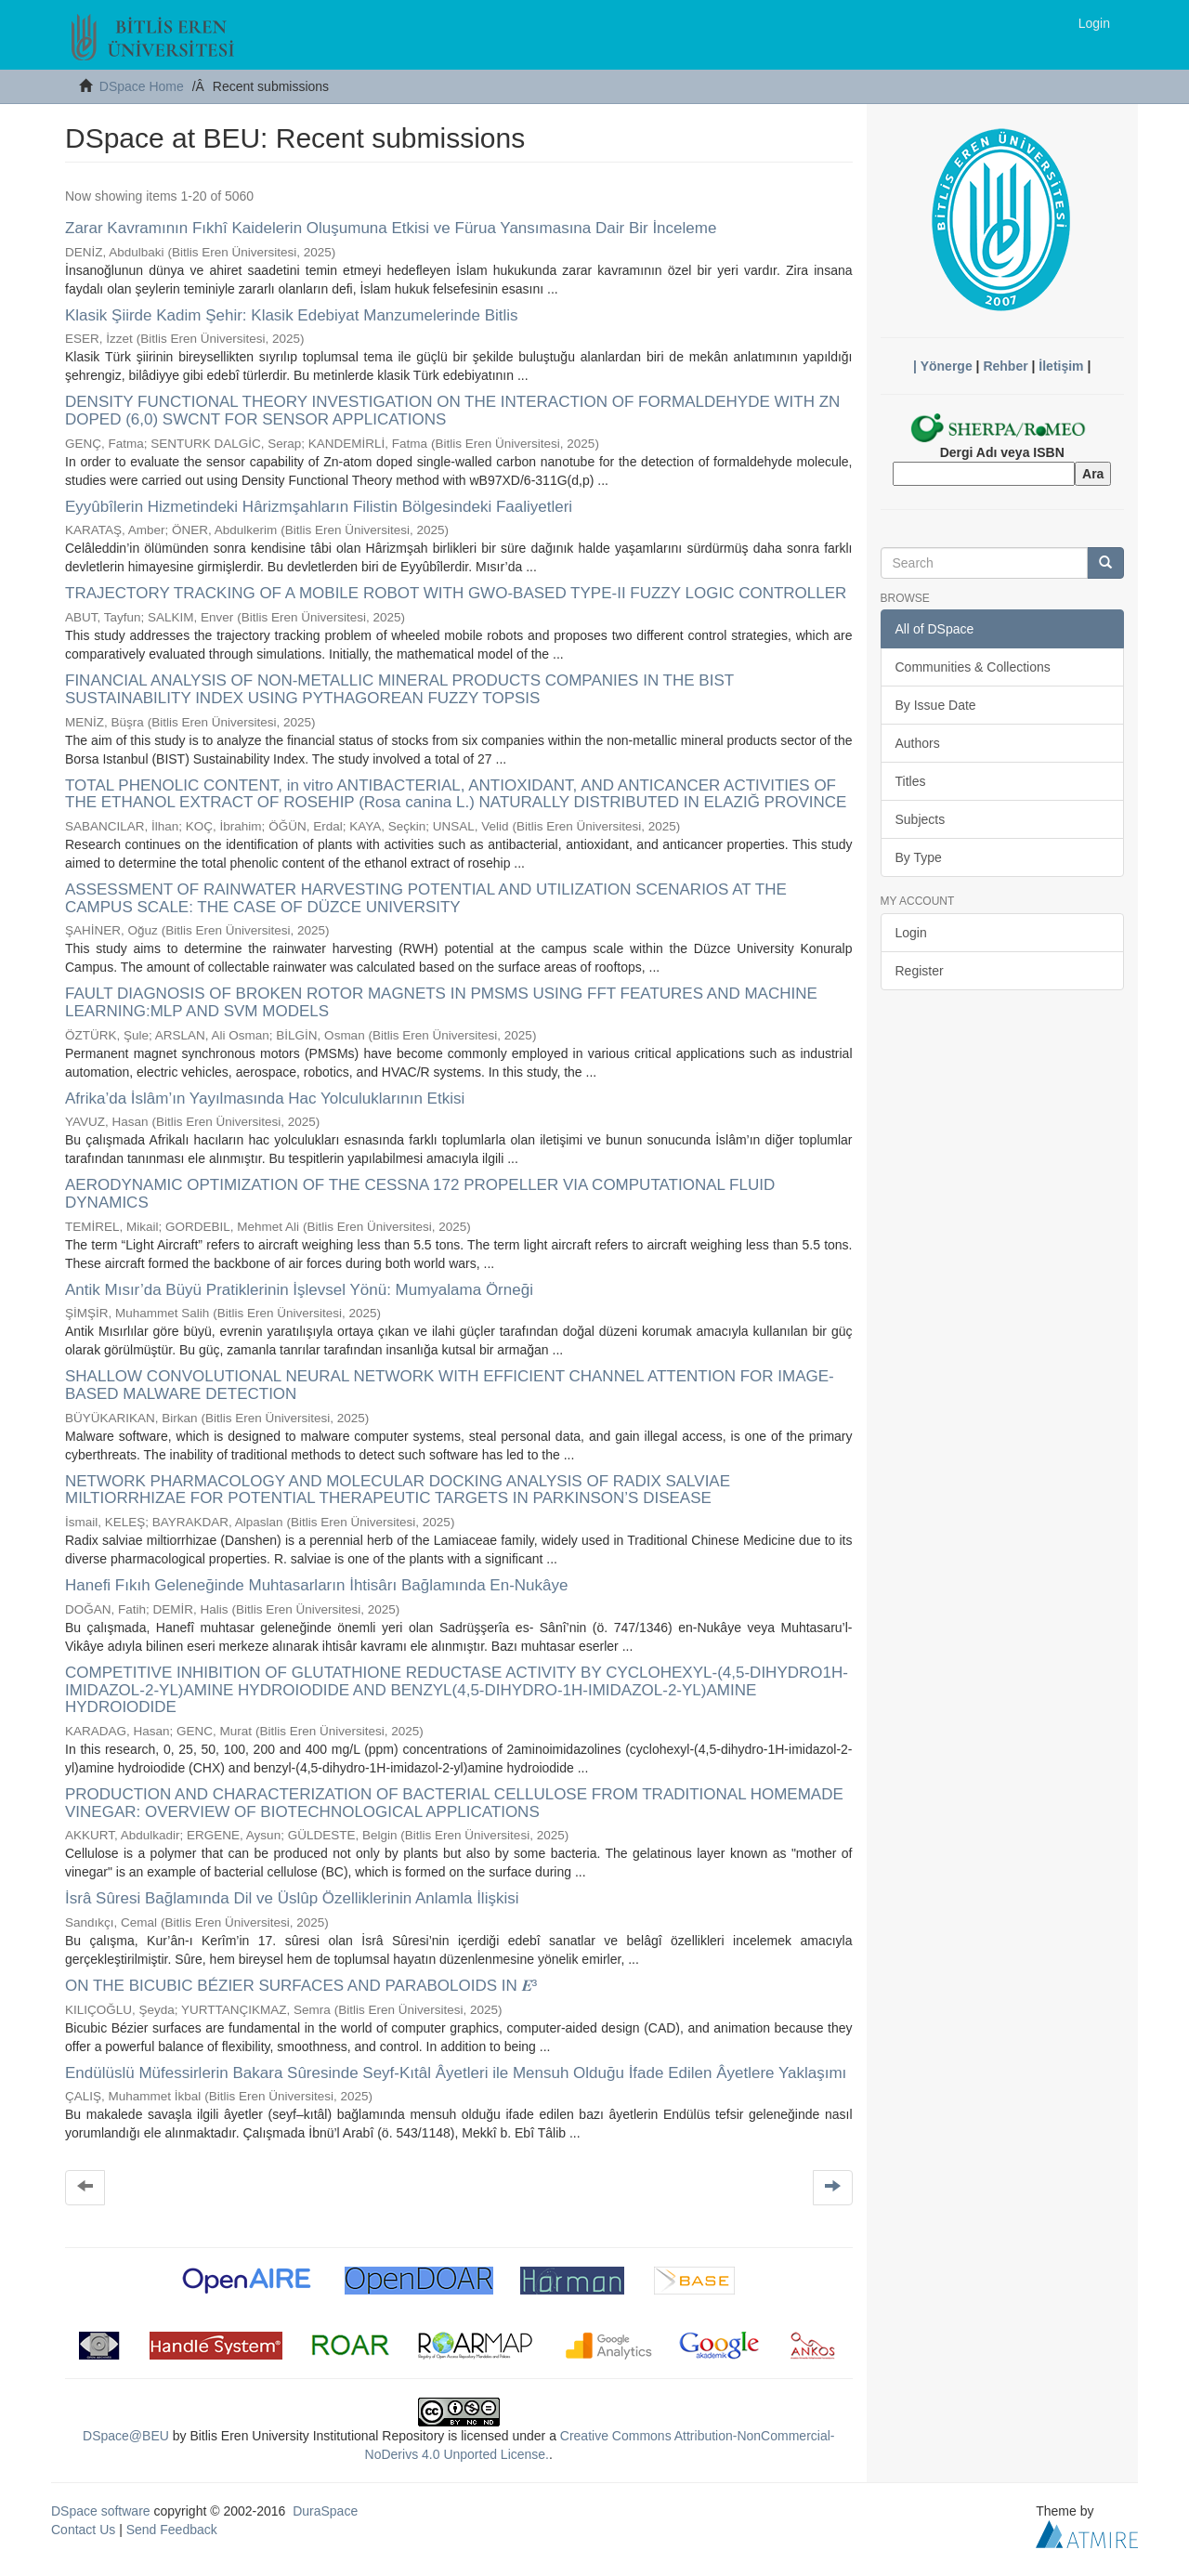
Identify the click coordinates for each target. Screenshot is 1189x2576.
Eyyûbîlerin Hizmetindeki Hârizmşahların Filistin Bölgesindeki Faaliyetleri (318, 507)
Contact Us (83, 2529)
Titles (910, 781)
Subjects (920, 819)
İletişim (1061, 366)
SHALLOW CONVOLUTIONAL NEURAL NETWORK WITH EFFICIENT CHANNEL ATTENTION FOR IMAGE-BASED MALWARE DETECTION (449, 1385)
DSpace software (100, 2511)
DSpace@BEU (126, 2435)
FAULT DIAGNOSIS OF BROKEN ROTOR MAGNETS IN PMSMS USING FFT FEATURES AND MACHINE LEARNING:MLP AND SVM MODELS (441, 1002)
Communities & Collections (973, 667)
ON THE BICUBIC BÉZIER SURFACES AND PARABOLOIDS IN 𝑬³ (301, 1985)
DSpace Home (141, 86)
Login (911, 932)
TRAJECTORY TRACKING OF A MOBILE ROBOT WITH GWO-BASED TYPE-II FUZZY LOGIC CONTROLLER (455, 593)
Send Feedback (171, 2529)
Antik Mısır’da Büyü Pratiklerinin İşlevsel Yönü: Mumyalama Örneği (299, 1290)
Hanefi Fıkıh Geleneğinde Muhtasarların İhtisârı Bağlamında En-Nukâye (316, 1585)
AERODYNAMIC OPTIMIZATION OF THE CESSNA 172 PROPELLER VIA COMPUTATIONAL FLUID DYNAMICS (420, 1193)
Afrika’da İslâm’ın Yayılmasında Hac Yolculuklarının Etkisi (264, 1098)
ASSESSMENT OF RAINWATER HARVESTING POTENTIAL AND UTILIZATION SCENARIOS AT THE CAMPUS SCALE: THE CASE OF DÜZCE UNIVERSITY (426, 898)
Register (919, 970)
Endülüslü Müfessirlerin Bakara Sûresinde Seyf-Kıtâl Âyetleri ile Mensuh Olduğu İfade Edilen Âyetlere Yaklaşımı (455, 2073)
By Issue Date (935, 705)
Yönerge (947, 366)
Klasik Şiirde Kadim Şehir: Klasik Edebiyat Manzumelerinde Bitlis (291, 315)
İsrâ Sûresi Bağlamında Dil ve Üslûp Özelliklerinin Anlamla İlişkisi (291, 1898)
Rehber (1005, 366)
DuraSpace (325, 2511)
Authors (917, 743)
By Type (918, 857)
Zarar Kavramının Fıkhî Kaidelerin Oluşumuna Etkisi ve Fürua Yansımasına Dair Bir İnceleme (390, 228)
